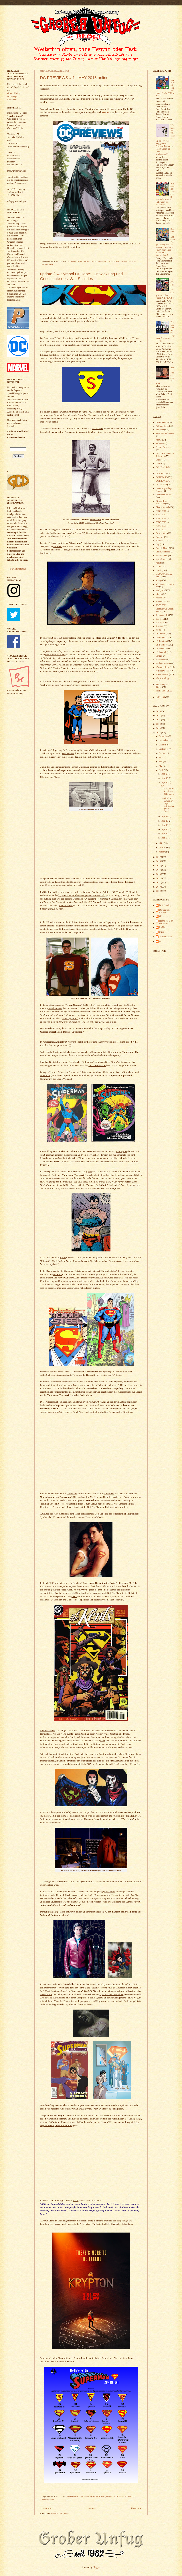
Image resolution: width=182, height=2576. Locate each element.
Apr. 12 (165, 833)
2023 (158, 711)
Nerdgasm (160, 590)
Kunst (158, 563)
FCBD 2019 (161, 522)
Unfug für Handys (18, 569)
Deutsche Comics (163, 494)
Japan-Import (161, 559)
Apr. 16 (165, 821)
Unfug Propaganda (98, 261)
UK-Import (160, 633)
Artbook (159, 443)
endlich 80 (110, 2496)
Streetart (159, 626)
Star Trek (160, 619)
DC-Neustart (161, 484)
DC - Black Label (163, 467)
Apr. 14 (165, 825)
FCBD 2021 (161, 529)
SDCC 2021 (161, 605)
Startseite (91, 2508)
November (164, 740)
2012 (158, 878)
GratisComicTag (163, 551)
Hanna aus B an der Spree (166, 922)
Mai (161, 766)
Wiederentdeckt (47, 2499)
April (161, 770)
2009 (158, 891)
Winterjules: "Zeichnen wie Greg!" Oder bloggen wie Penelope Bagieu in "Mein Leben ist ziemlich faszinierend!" (165, 139)
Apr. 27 (165, 774)
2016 (158, 861)
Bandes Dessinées (163, 447)
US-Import (111, 261)
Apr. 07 (165, 837)
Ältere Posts (135, 2508)
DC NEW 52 (161, 477)
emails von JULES (164, 690)
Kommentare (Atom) (60, 2513)
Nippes (159, 594)
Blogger (96, 2567)
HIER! (105, 112)
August (162, 753)
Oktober (163, 744)
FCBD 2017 (161, 514)
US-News (132, 261)
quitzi (161, 941)
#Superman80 (72, 2496)
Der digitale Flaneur (164, 911)
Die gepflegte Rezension (161, 502)
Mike (161, 932)
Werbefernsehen (163, 663)
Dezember (163, 736)
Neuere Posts (46, 2508)
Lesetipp (159, 570)
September (164, 749)
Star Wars (160, 622)
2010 (158, 887)
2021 (158, 719)
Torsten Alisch (165, 936)
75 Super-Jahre (162, 426)
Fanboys (159, 537)
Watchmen (160, 659)
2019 (158, 728)
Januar (162, 851)
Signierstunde (162, 615)
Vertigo (159, 656)
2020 (158, 724)
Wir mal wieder (162, 670)
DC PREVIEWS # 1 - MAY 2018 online (74, 77)
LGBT (158, 566)
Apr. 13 (165, 829)
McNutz (162, 927)
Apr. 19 (165, 778)
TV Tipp (159, 630)
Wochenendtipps (163, 678)
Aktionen (160, 429)
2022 (158, 715)
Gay (157, 544)
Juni (161, 761)
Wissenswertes (47, 264)
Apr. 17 (165, 816)
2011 (158, 882)
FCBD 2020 (161, 525)
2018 (158, 732)
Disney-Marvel (162, 507)
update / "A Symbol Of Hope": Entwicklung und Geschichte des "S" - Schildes (81, 276)
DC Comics (71, 261)
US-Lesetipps (121, 261)
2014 (158, 869)
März (161, 843)
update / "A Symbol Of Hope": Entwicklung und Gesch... (167, 805)
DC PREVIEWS (83, 261)
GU (160, 916)
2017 (158, 857)
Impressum (12, 99)
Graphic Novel (162, 548)
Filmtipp (159, 540)
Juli (161, 757)
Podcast (159, 597)
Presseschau (161, 601)
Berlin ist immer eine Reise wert (165, 454)
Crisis (158, 463)
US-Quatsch (161, 652)
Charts (158, 460)
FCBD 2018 (161, 518)
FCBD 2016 (161, 511)
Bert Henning (165, 905)
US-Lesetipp (161, 641)
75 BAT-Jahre (162, 422)
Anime (159, 440)
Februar (162, 847)
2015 (158, 865)
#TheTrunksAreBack (87, 2496)
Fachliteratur (161, 533)
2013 (158, 874)
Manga (159, 580)
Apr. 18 (165, 782)
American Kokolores (165, 433)
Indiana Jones (162, 555)
